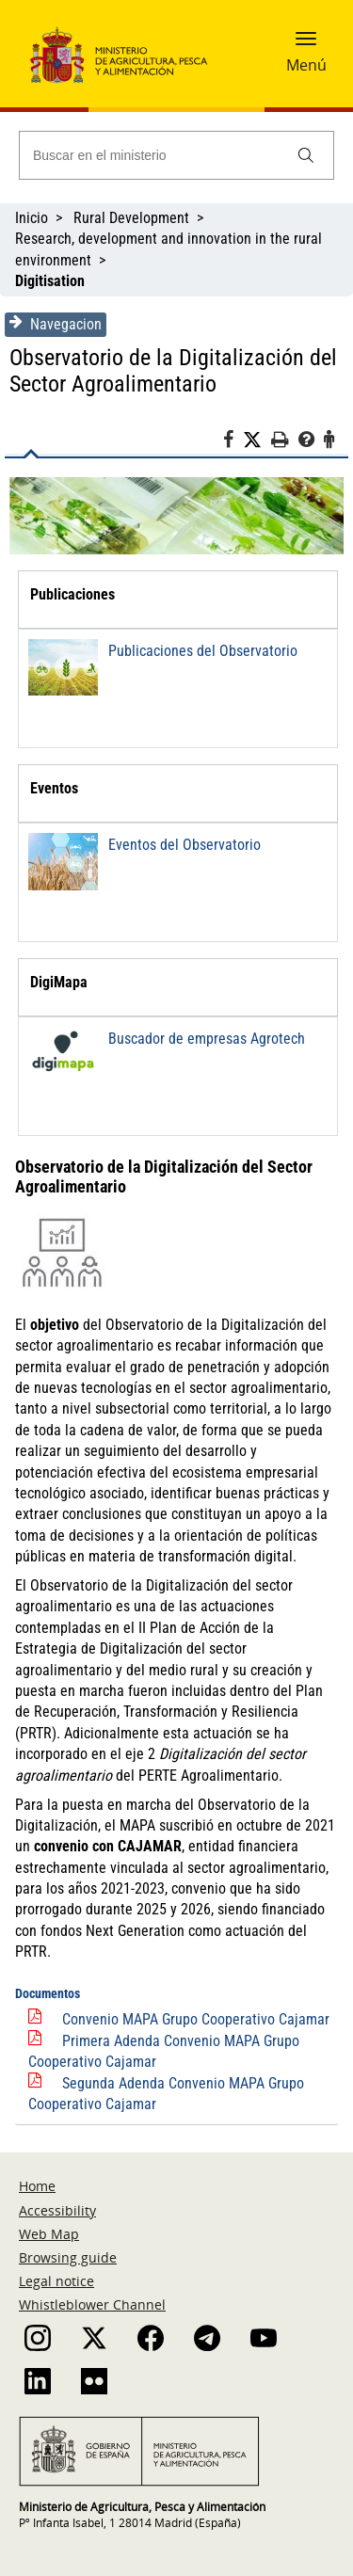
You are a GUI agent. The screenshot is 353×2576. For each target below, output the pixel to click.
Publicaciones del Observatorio (202, 651)
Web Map (49, 2234)
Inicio (31, 218)
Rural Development (131, 218)
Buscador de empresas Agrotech (206, 1039)
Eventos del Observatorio (184, 845)
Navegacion (55, 323)
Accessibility (57, 2210)
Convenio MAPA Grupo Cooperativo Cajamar (195, 2019)
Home (37, 2186)
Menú (306, 65)
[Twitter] (257, 440)
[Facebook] (233, 442)
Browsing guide (68, 2257)
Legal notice (56, 2281)
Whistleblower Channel (92, 2304)
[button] (306, 44)
